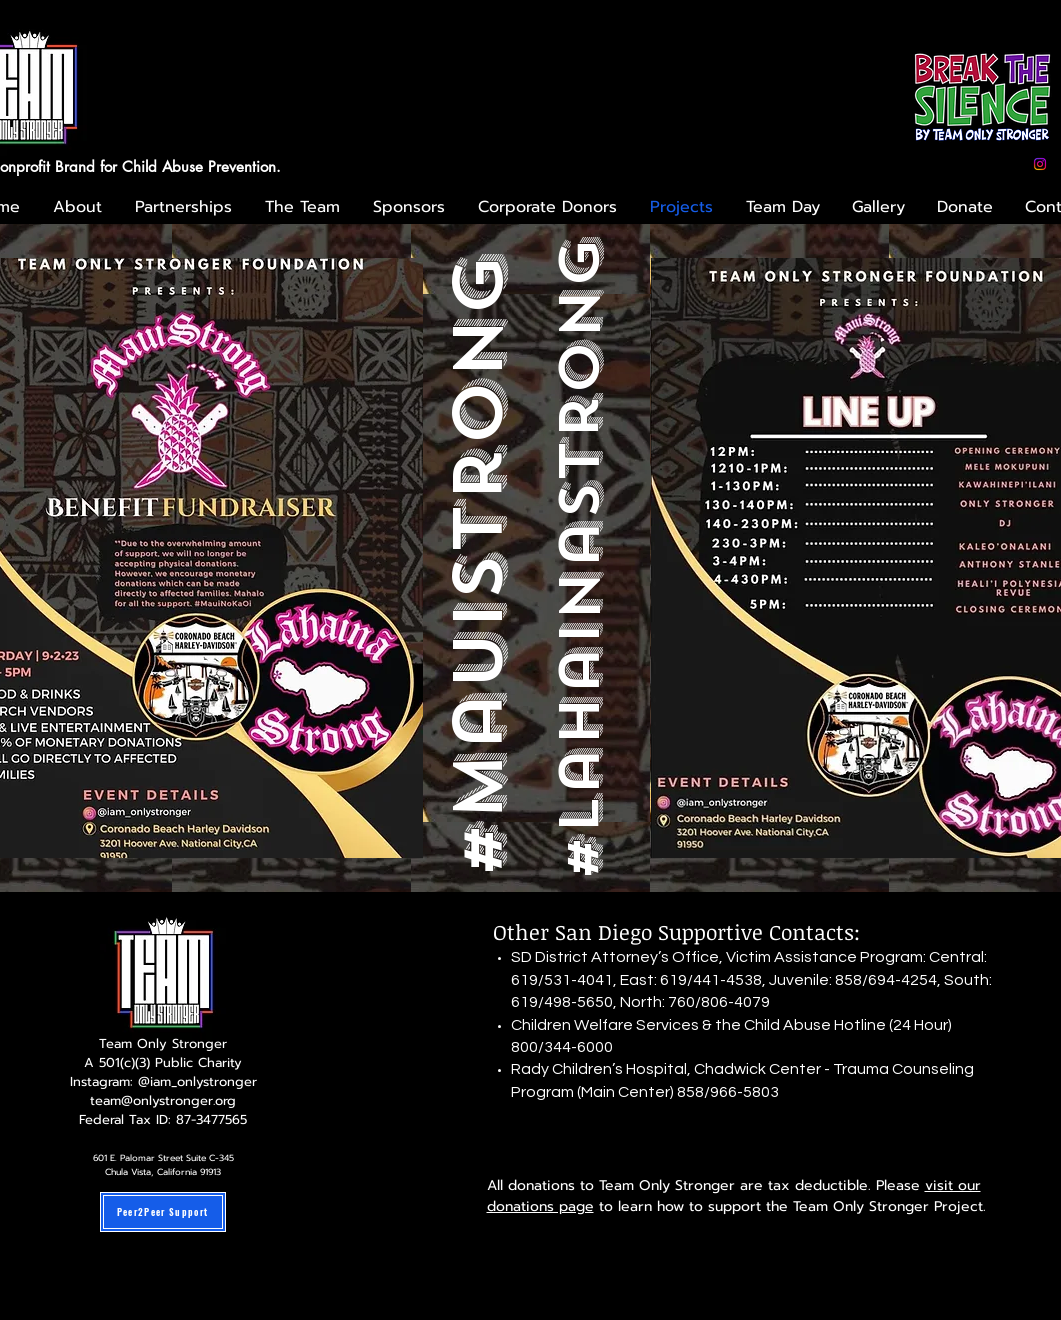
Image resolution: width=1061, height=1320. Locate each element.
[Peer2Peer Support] (163, 1212)
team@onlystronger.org (163, 1100)
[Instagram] (1040, 164)
